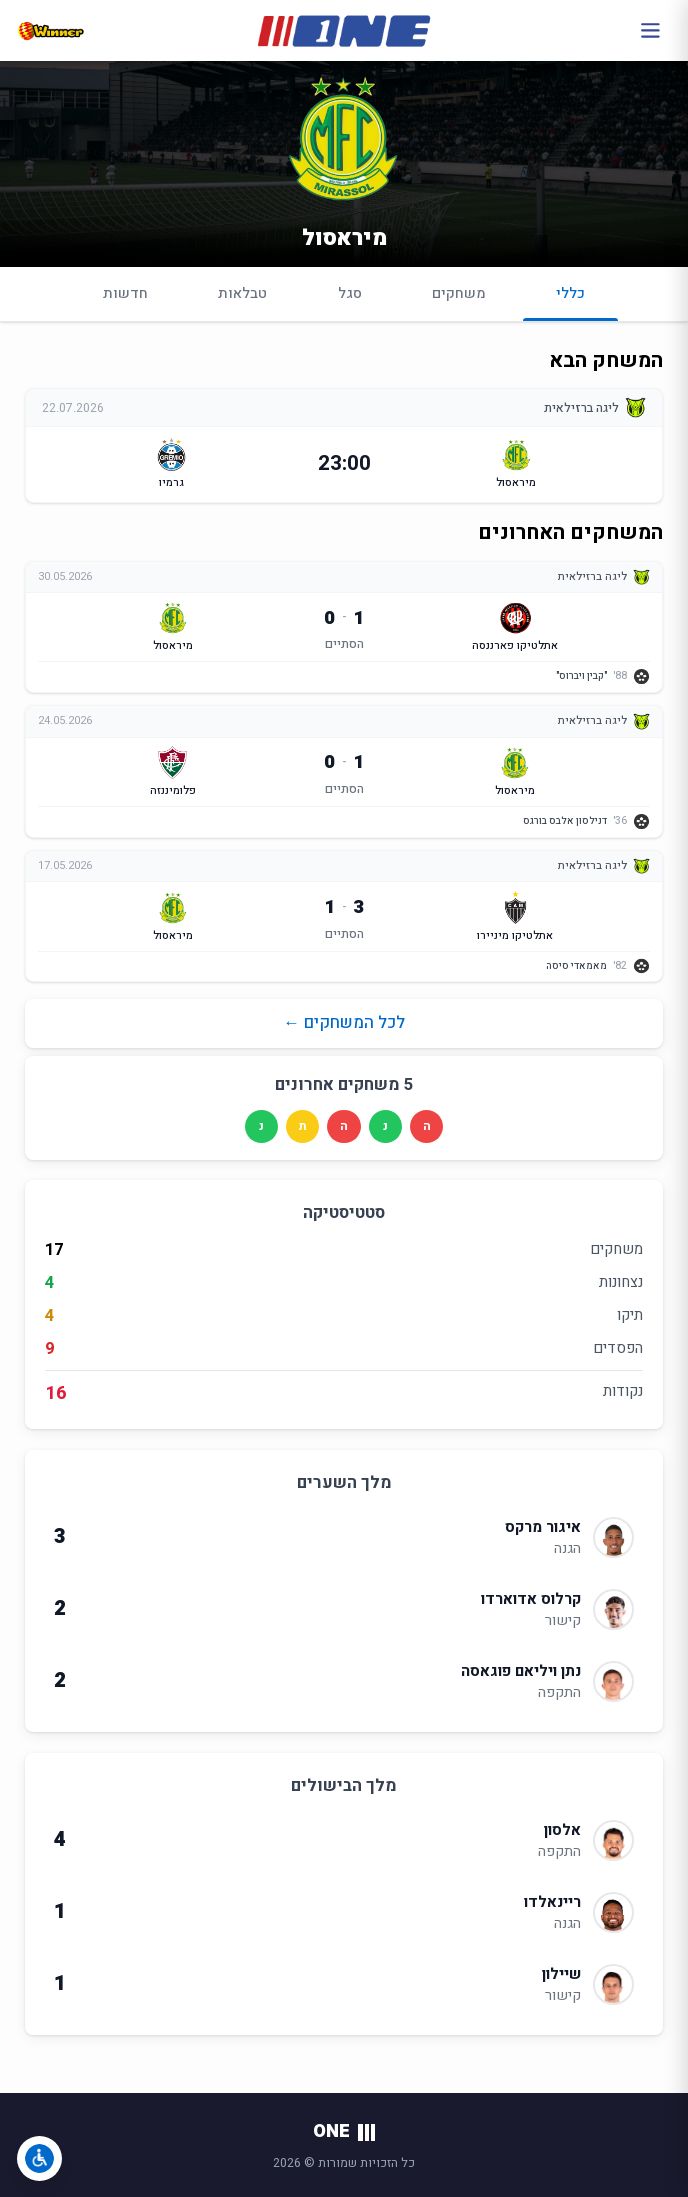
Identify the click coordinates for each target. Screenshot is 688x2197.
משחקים (459, 293)
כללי (570, 302)
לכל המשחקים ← (344, 1023)
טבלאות (242, 293)
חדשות (125, 293)
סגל (350, 293)
